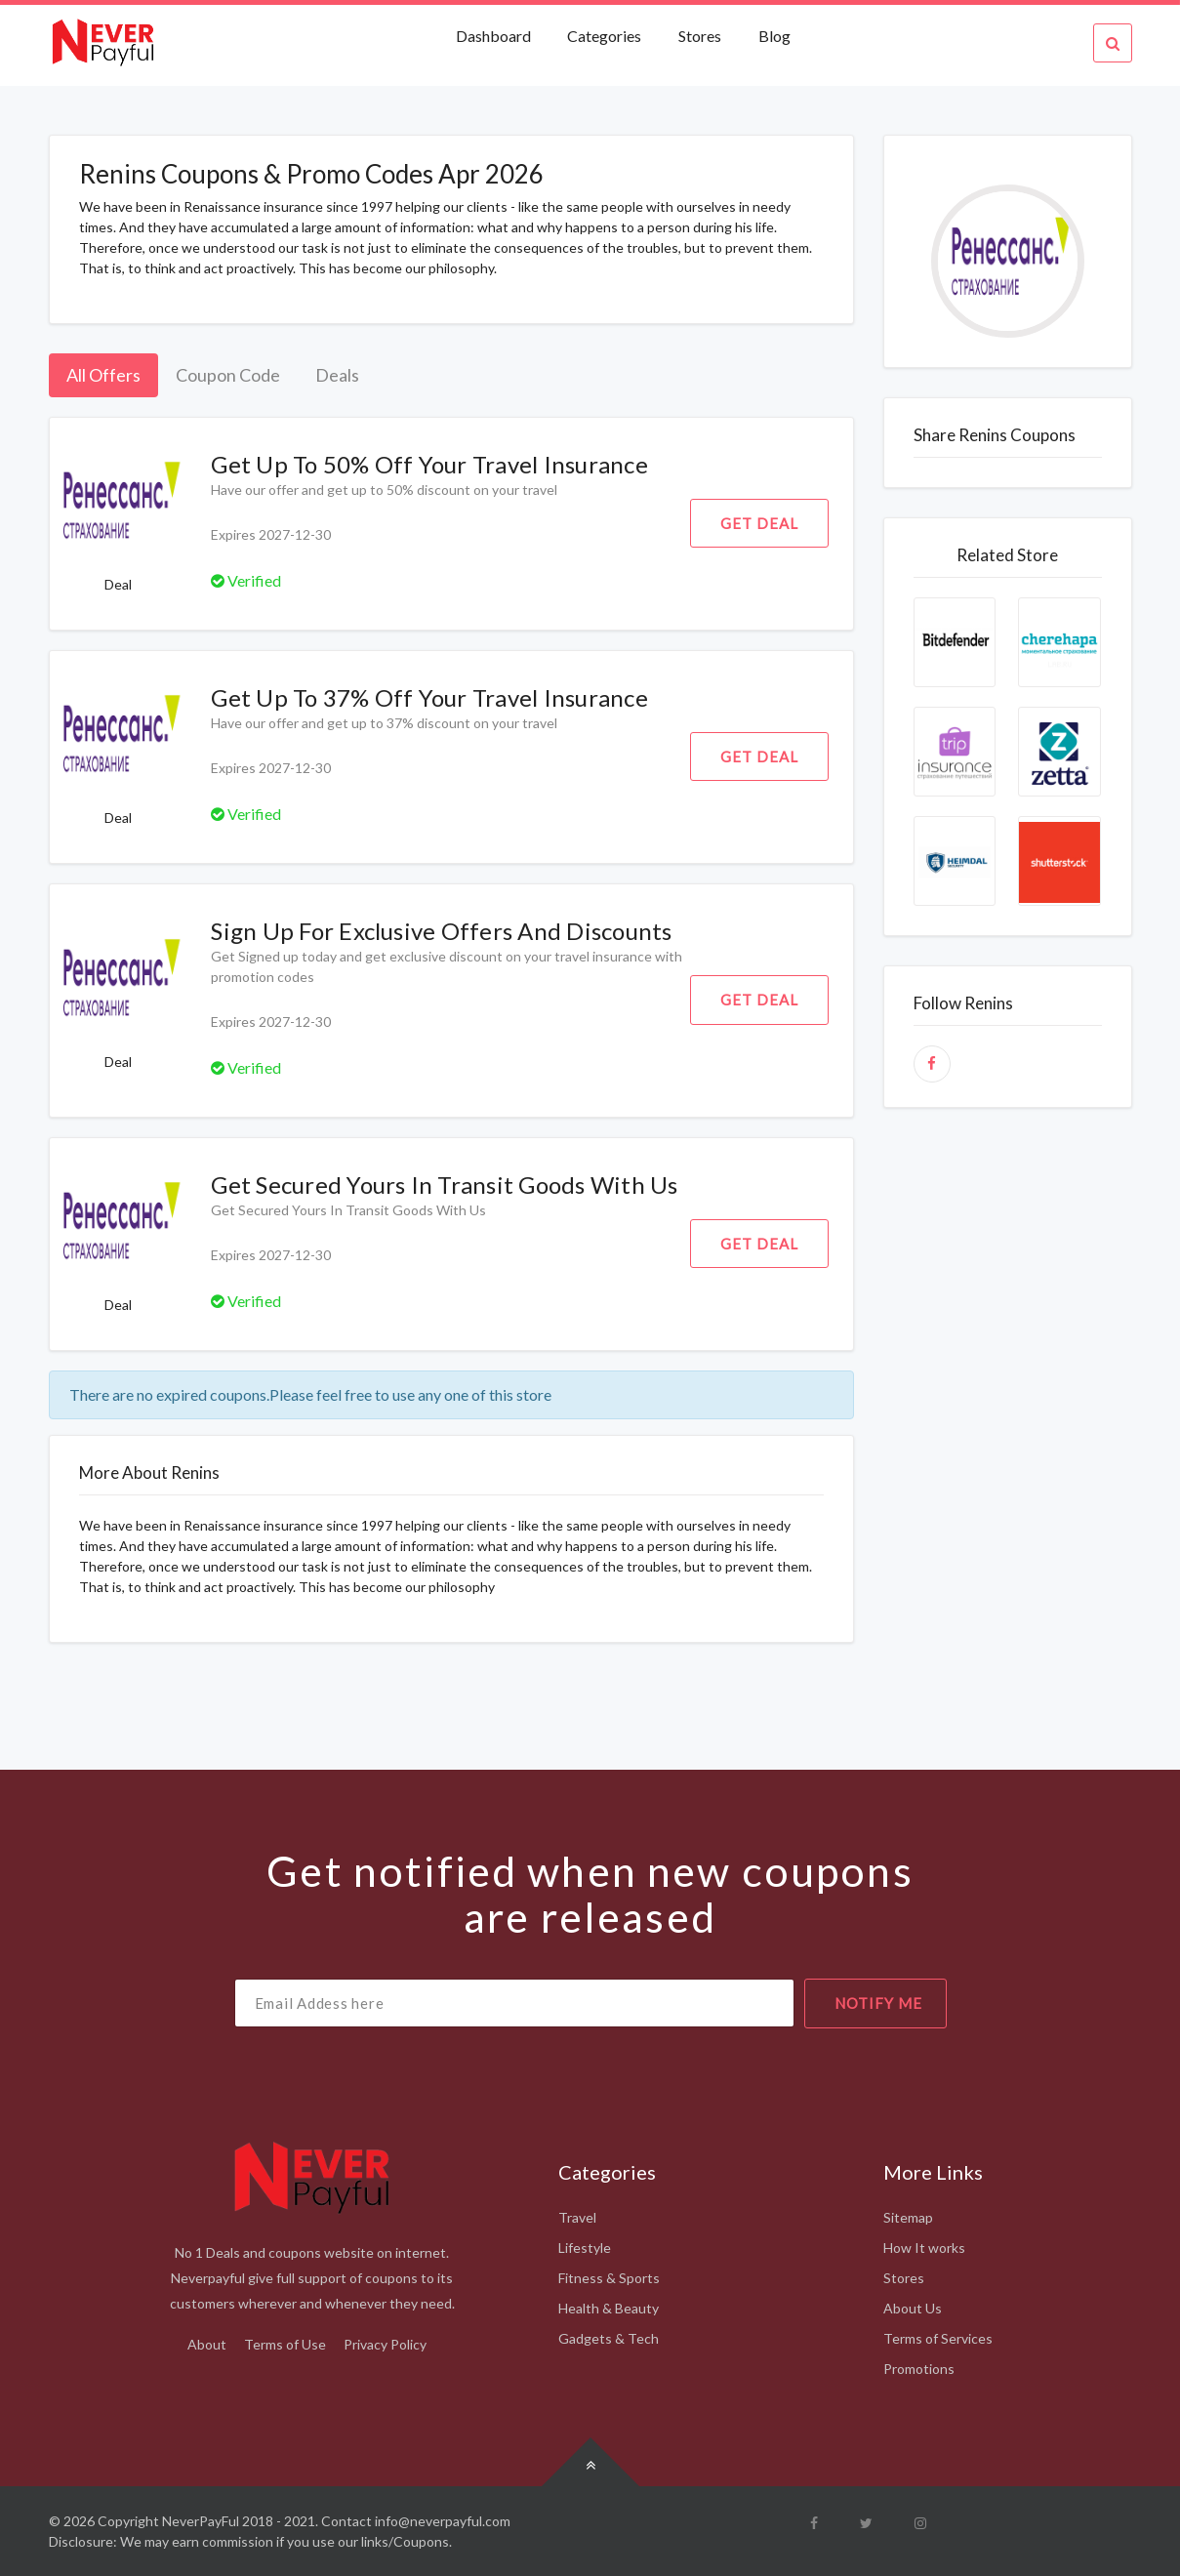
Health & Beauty (608, 2308)
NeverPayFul (200, 2521)
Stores (699, 35)
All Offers (103, 375)
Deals (337, 375)
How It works (924, 2247)
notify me (878, 2003)
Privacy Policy (385, 2344)
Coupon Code (228, 375)
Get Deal (759, 523)
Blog (774, 35)
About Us (912, 2308)
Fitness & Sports (609, 2277)
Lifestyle (584, 2247)
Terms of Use (285, 2344)
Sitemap (908, 2217)
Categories (604, 35)
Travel (577, 2217)
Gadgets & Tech (608, 2338)
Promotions (919, 2368)
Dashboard (495, 35)
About (206, 2344)
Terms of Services (938, 2338)
